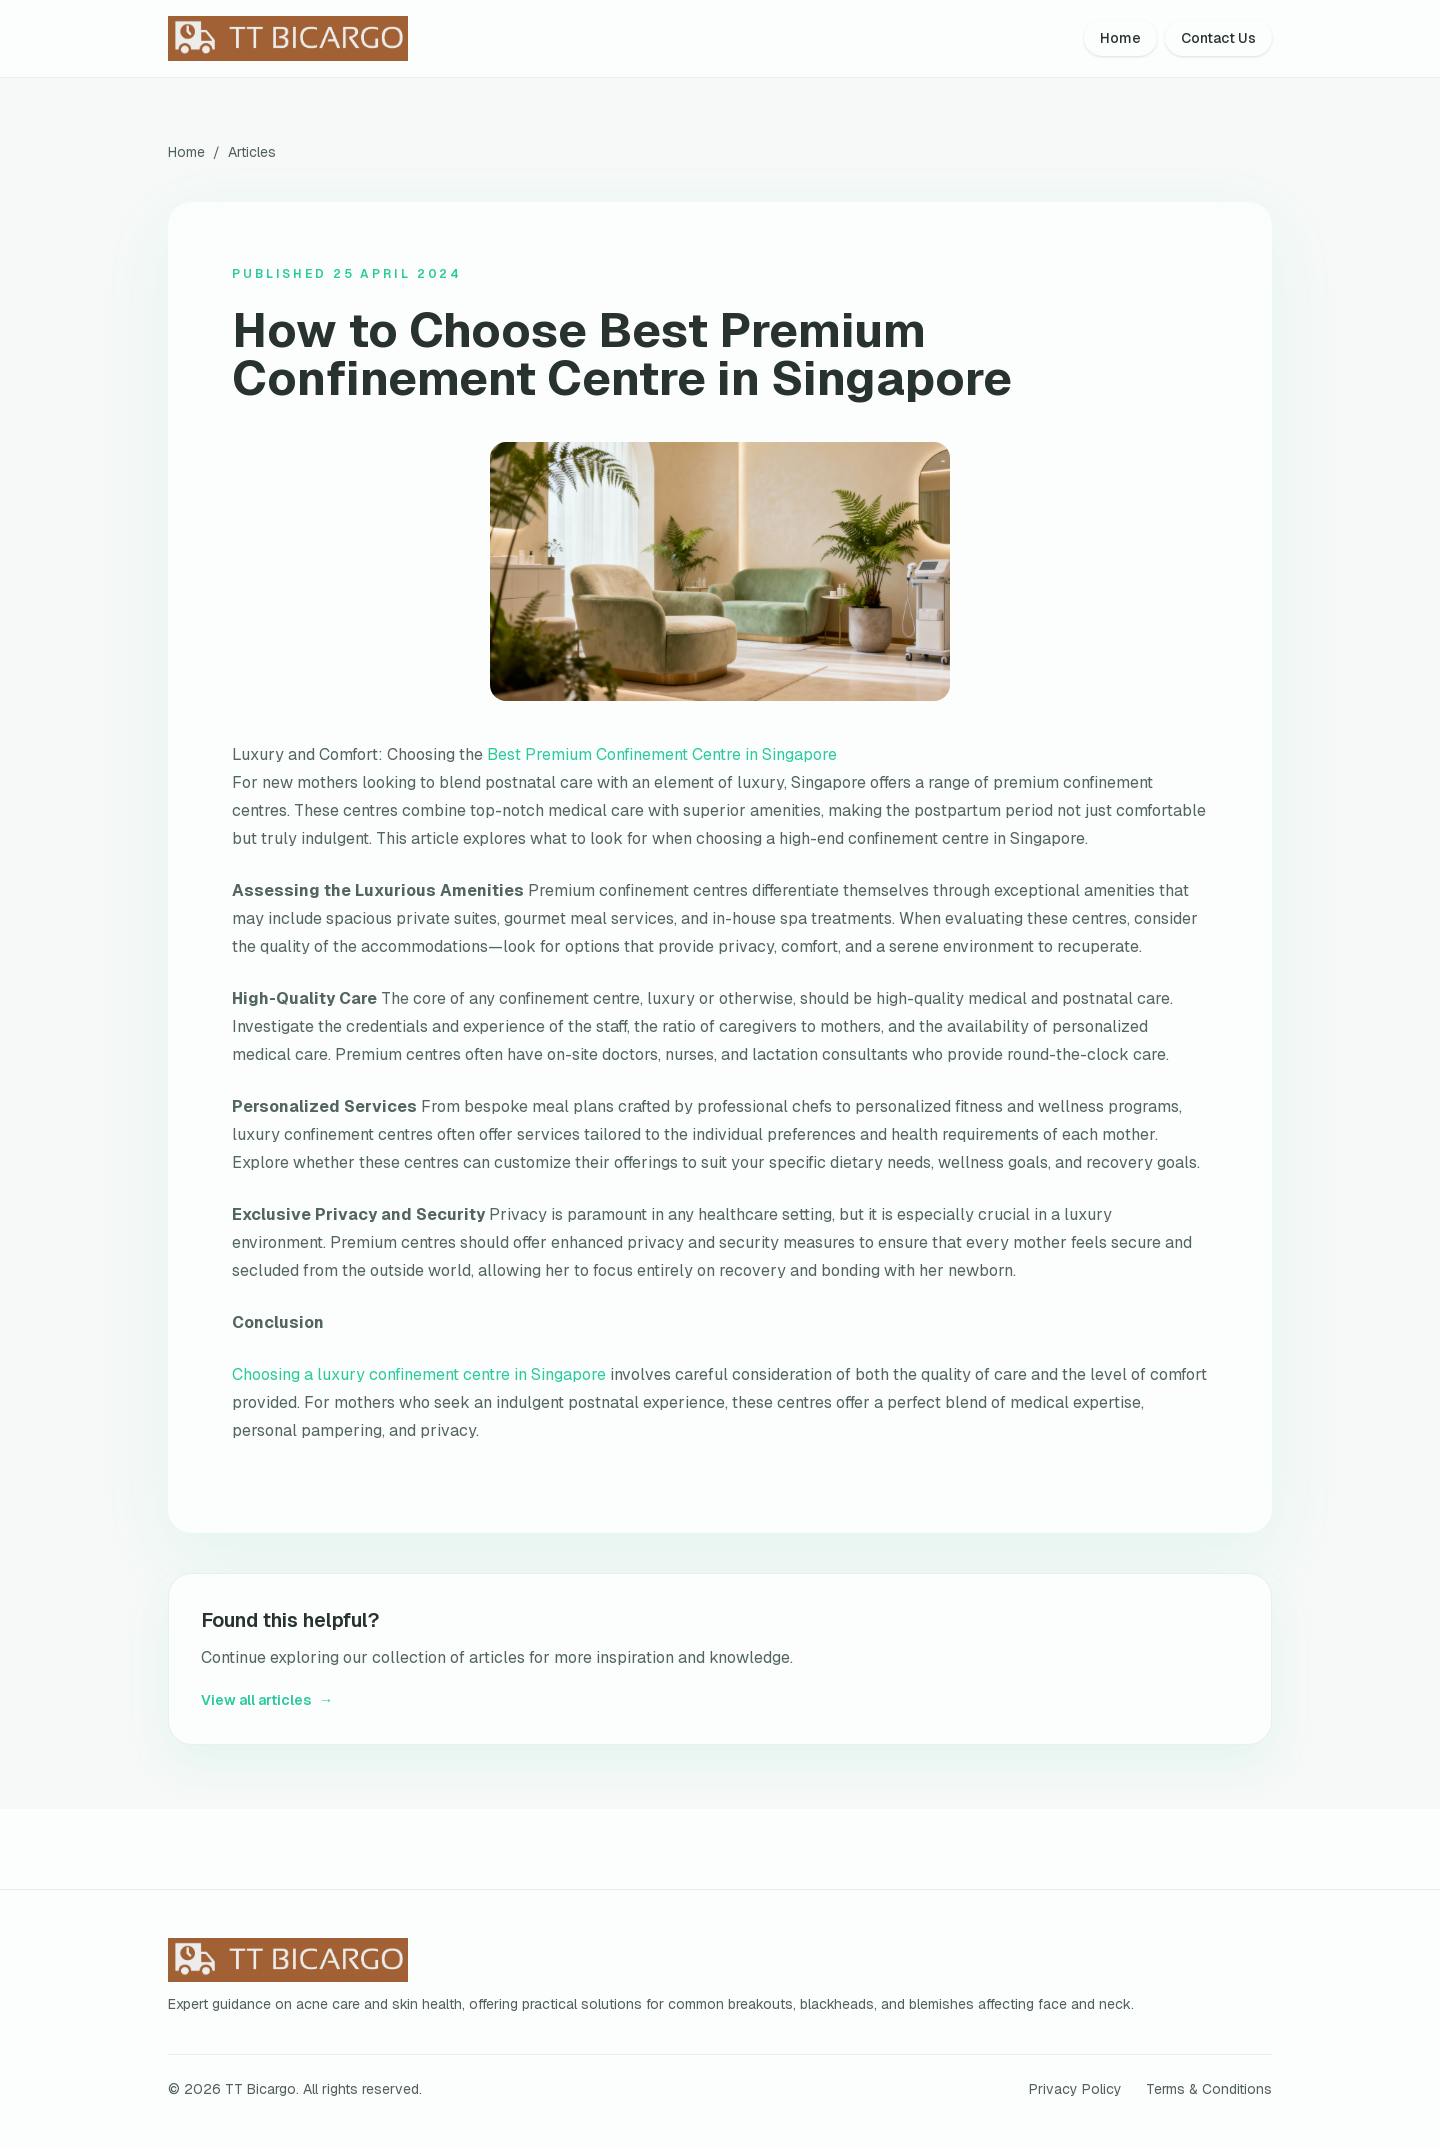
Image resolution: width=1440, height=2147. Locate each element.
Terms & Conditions (1209, 2089)
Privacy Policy (1075, 2089)
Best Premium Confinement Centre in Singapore (662, 754)
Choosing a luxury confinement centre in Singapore (419, 1374)
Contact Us (1218, 38)
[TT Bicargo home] (339, 38)
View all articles (267, 1700)
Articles (252, 152)
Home (1120, 38)
